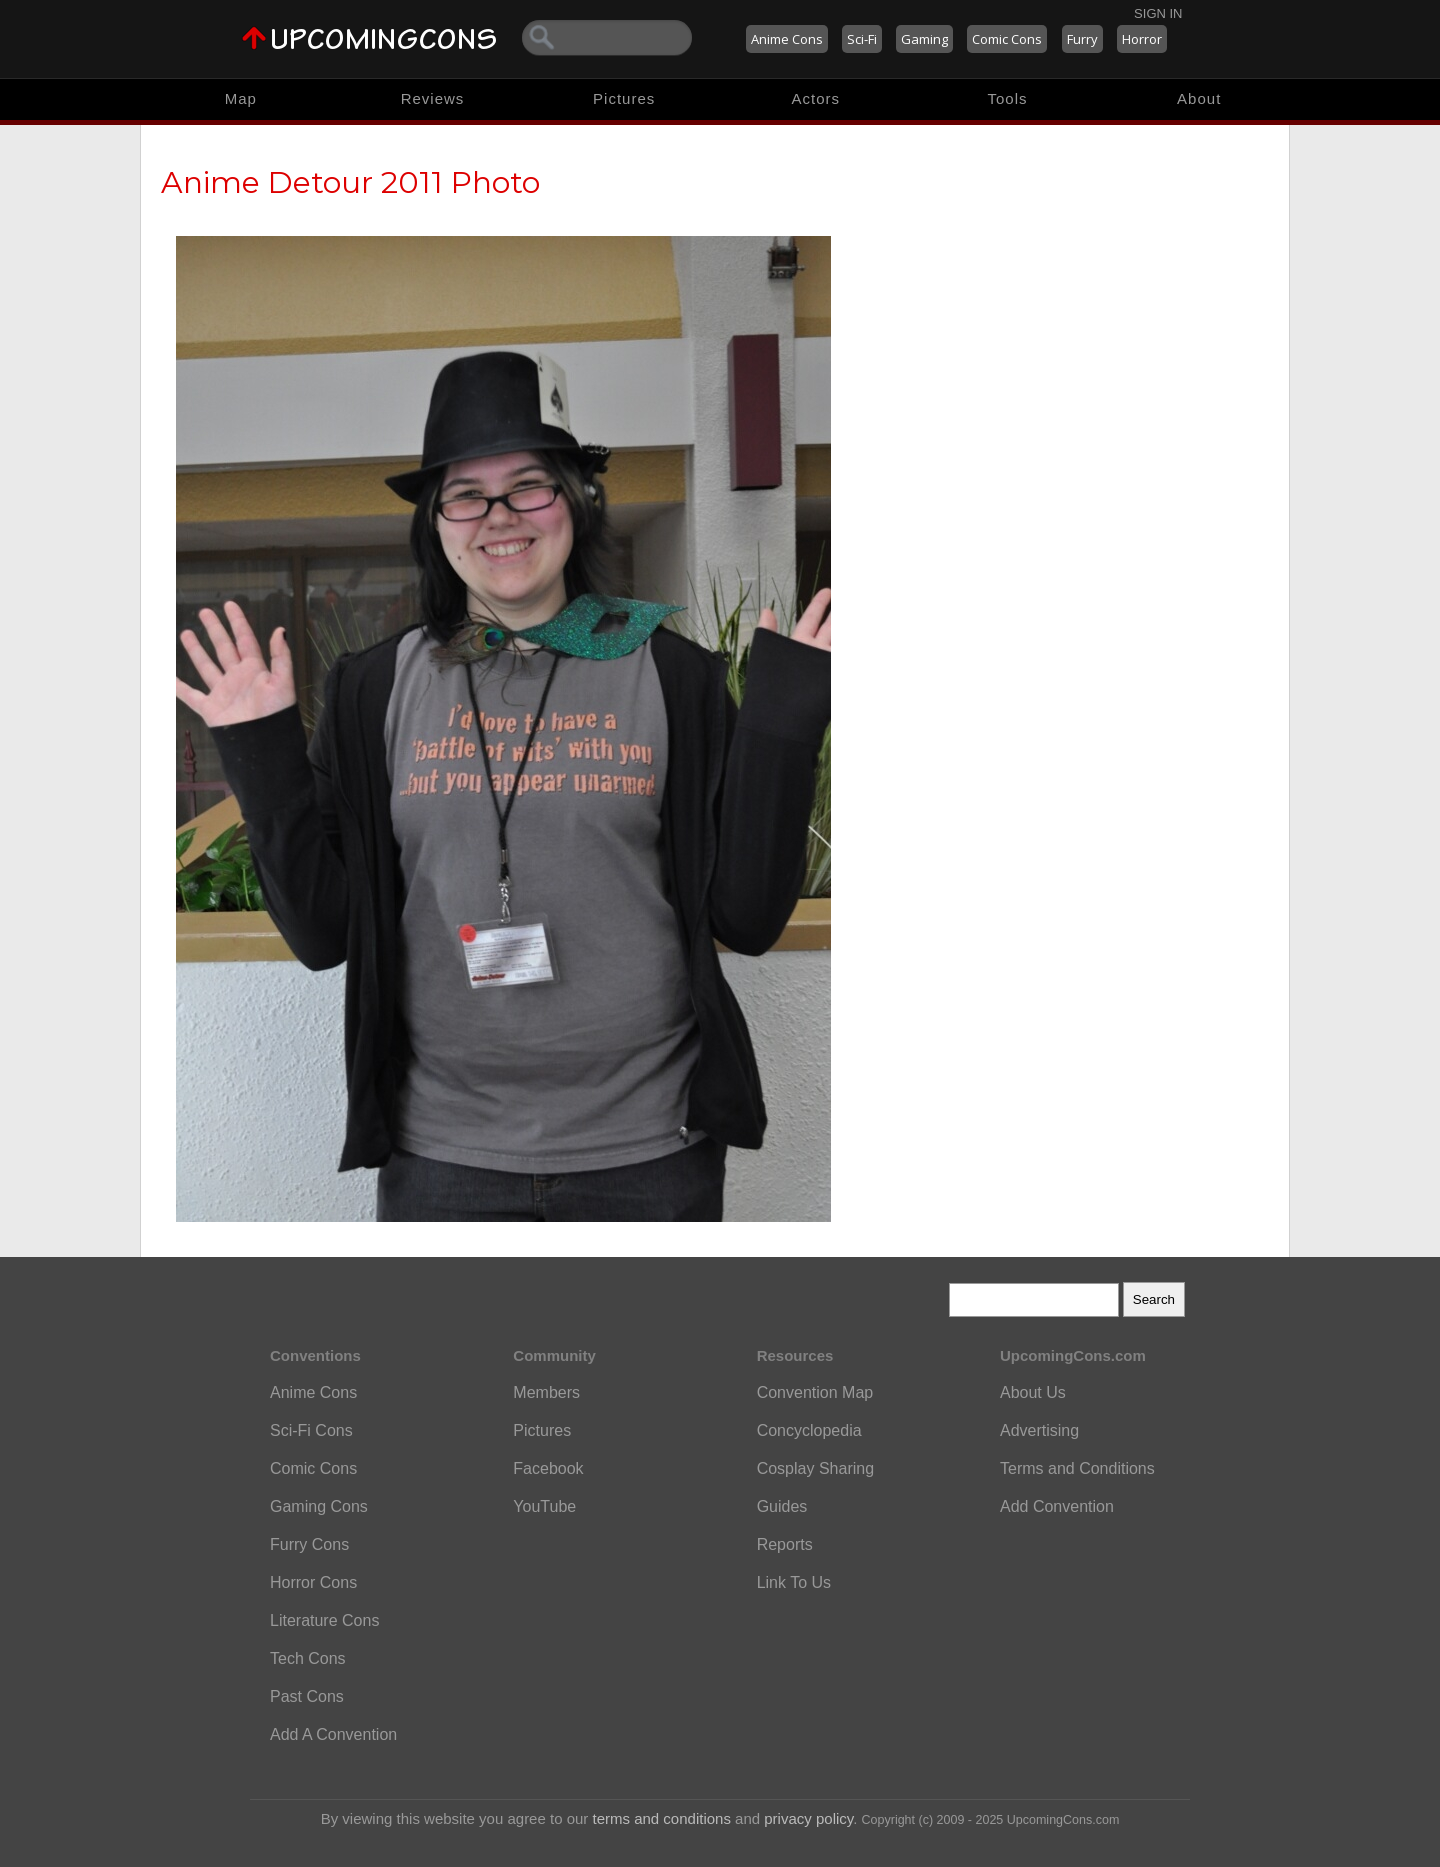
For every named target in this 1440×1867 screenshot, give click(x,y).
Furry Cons (309, 1544)
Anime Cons (787, 39)
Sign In (1158, 13)
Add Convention (1057, 1506)
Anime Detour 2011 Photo (350, 182)
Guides (782, 1506)
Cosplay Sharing (815, 1468)
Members (546, 1392)
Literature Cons (324, 1620)
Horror (1142, 39)
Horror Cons (313, 1582)
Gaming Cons (319, 1506)
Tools (1008, 98)
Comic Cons (1007, 39)
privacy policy (808, 1818)
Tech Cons (308, 1658)
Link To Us (794, 1582)
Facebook (548, 1468)
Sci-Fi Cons (311, 1430)
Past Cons (307, 1696)
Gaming (924, 39)
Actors (816, 98)
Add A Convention (333, 1734)
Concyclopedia (809, 1430)
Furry (1082, 39)
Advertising (1039, 1430)
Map (241, 98)
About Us (1033, 1392)
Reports (785, 1544)
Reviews (433, 98)
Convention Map (815, 1392)
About (1199, 98)
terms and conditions (662, 1818)
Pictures (624, 98)
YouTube (544, 1506)
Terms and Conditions (1077, 1468)
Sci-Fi (862, 39)
